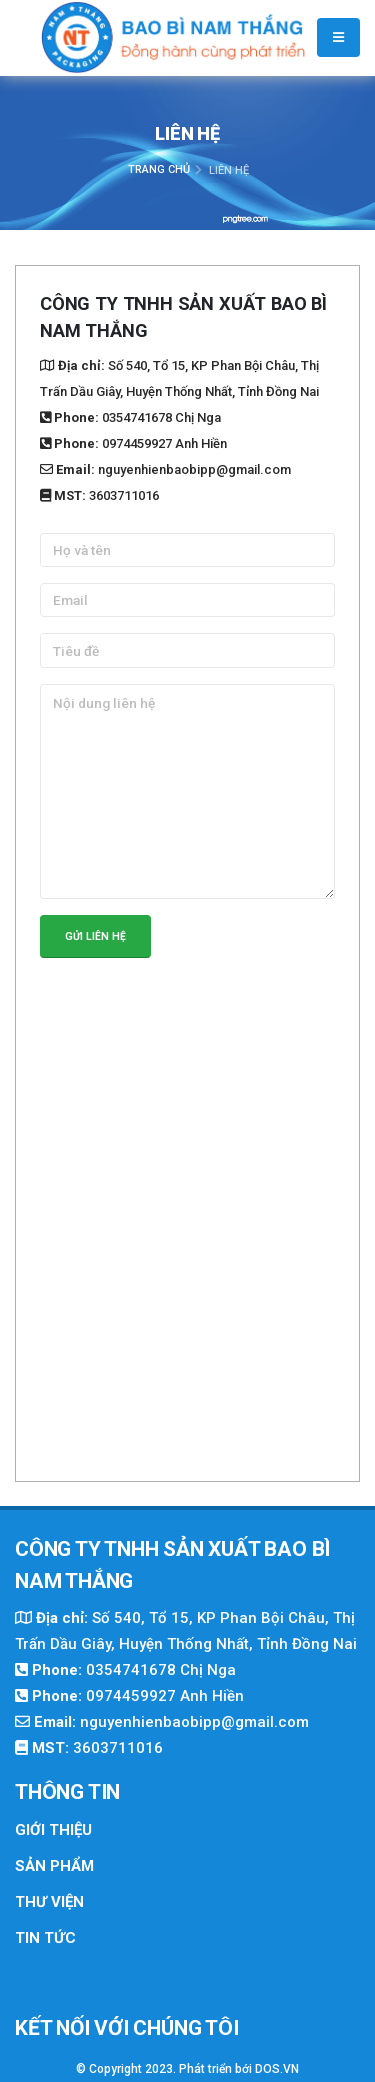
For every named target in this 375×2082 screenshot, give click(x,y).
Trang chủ (159, 169)
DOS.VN (277, 2069)
